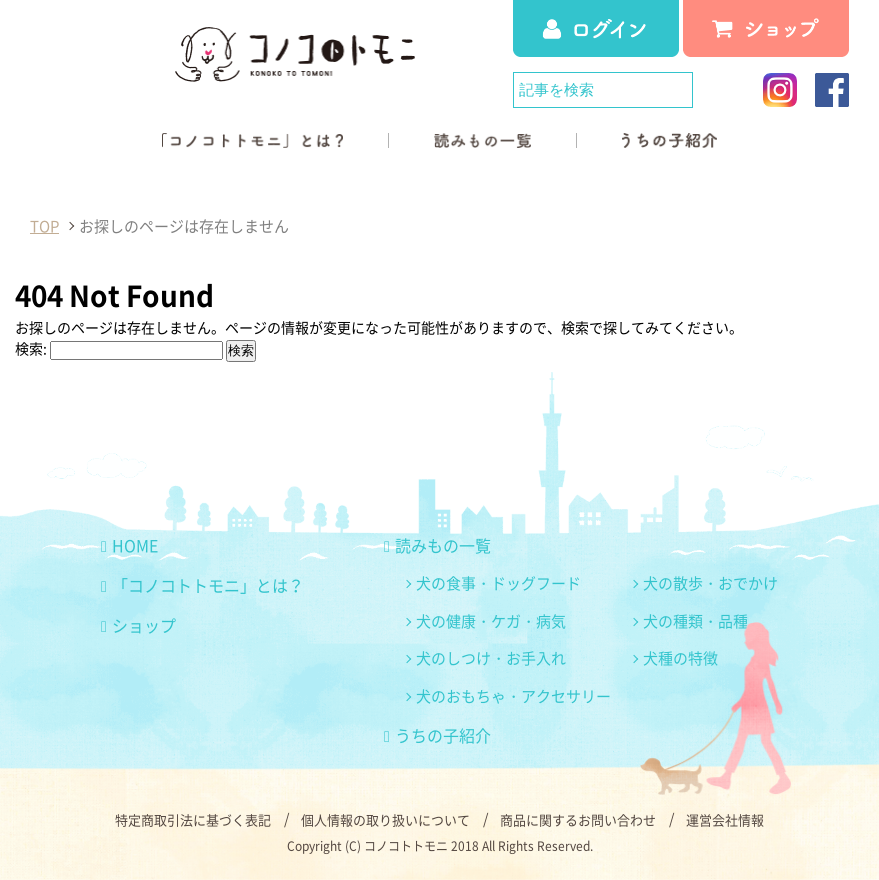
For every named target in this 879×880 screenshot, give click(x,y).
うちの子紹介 (437, 735)
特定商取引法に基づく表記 (193, 819)
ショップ (138, 625)
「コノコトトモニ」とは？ (202, 585)
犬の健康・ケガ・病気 (491, 621)
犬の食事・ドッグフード (498, 583)
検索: (31, 348)
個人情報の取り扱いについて (385, 819)
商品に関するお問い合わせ (578, 819)
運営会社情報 (725, 819)
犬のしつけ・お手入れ (491, 658)
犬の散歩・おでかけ (710, 583)
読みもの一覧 (437, 545)
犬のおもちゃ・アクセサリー (513, 696)
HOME (129, 545)
